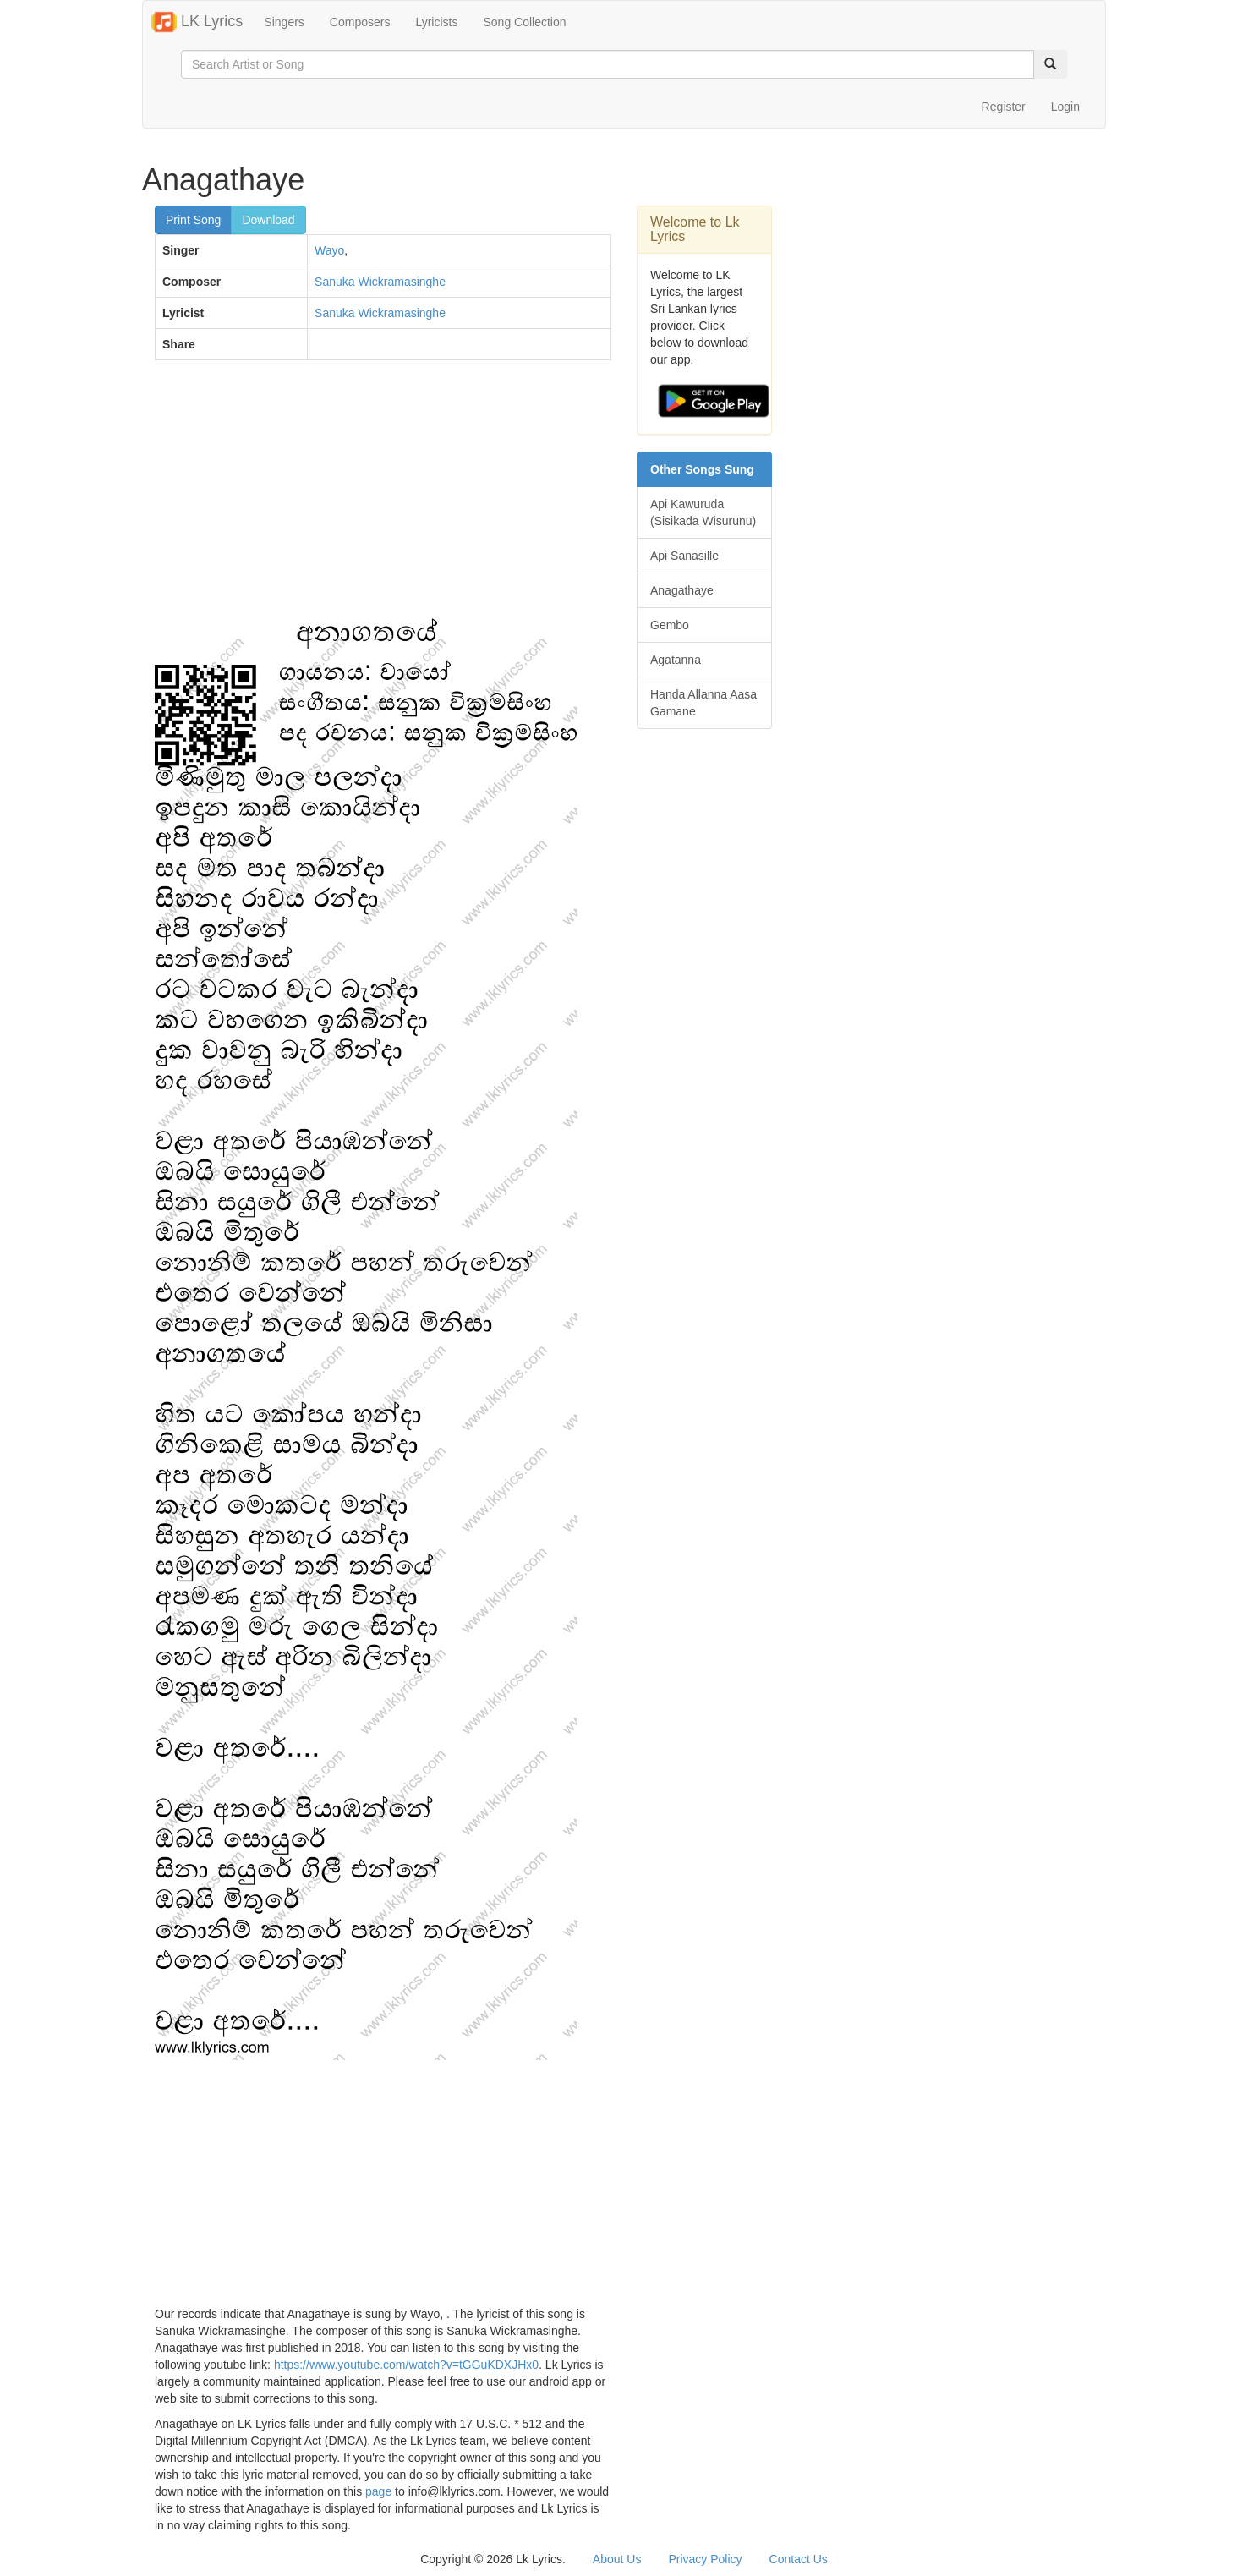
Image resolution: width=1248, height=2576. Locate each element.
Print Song (193, 220)
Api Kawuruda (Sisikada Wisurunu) (703, 512)
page (378, 2491)
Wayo (329, 250)
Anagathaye (682, 590)
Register (1004, 106)
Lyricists (436, 22)
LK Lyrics (197, 22)
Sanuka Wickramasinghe (380, 281)
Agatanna (675, 659)
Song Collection (524, 22)
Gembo (669, 625)
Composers (360, 22)
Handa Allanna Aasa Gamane (703, 703)
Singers (284, 22)
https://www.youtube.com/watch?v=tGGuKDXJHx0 (406, 2364)
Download (268, 220)
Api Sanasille (684, 555)
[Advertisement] (383, 495)
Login (1065, 106)
